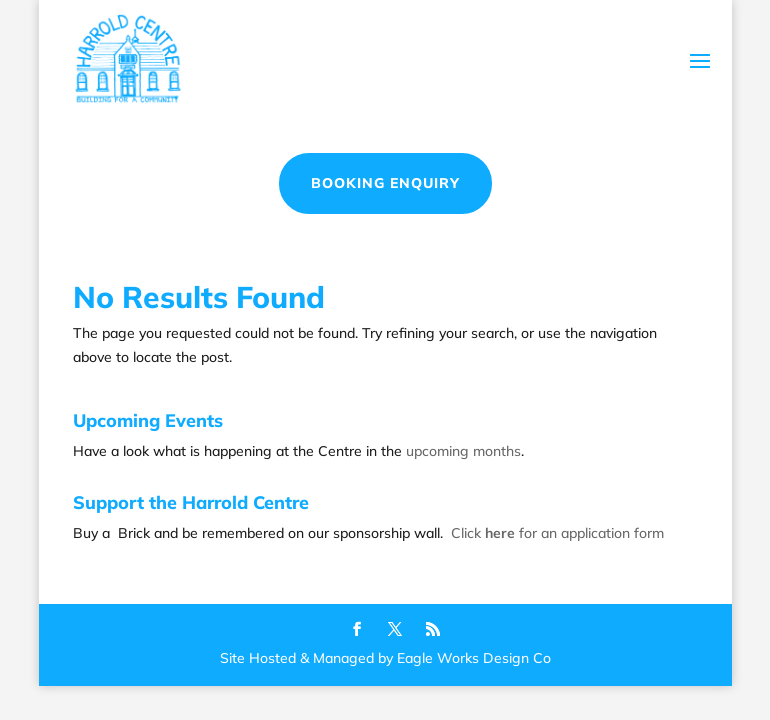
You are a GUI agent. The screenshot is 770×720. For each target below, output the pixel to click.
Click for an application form (557, 533)
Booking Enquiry (385, 183)
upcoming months (463, 451)
